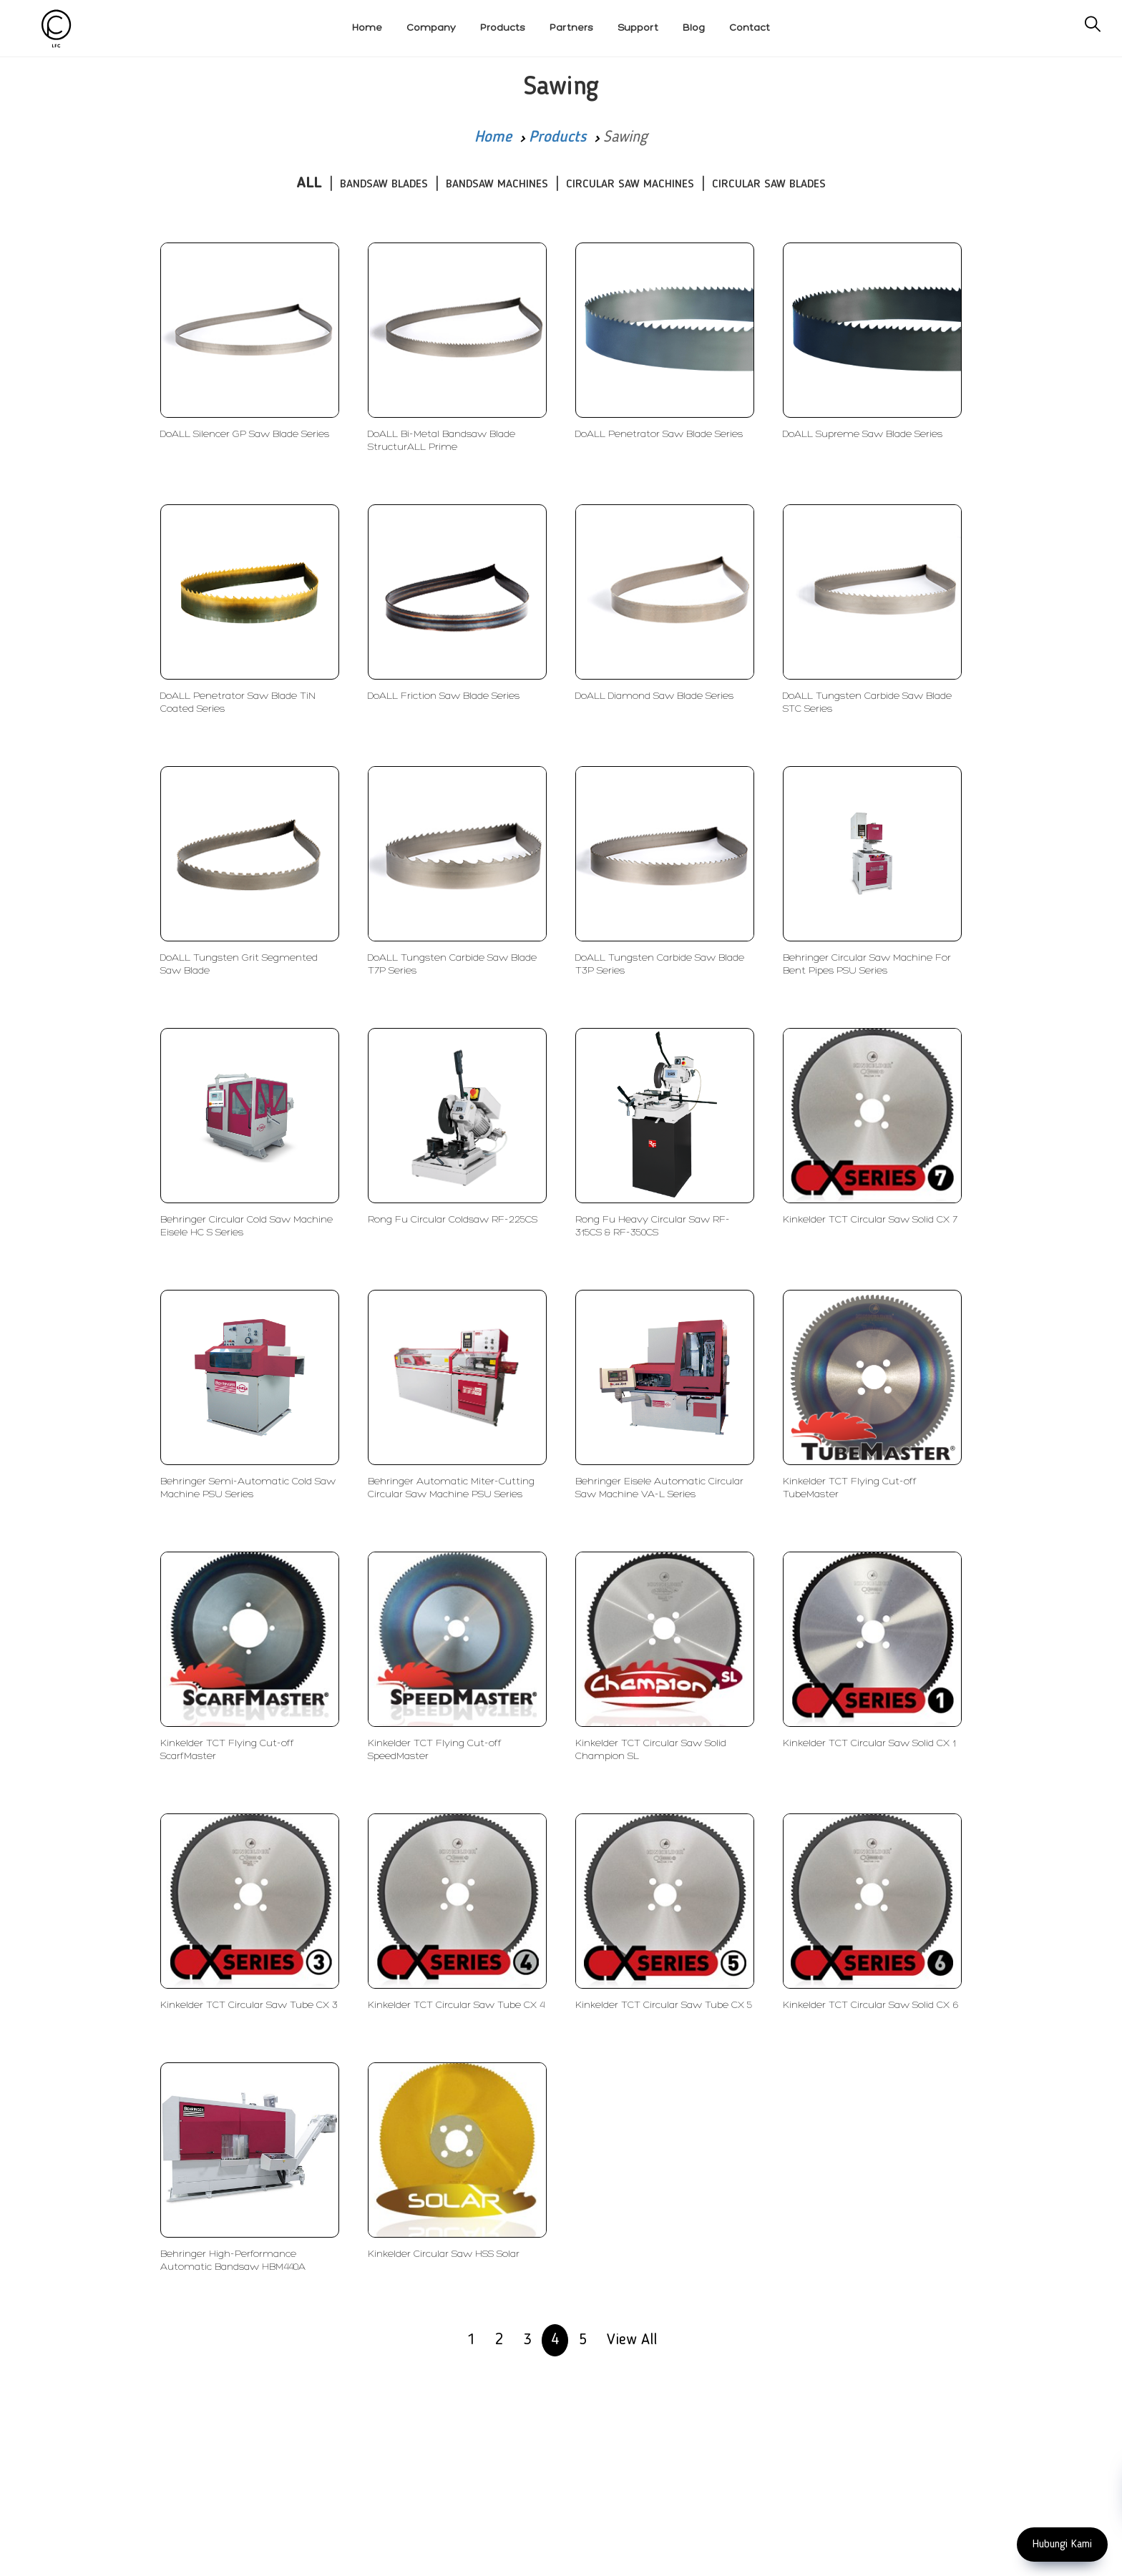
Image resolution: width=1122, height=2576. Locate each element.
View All (632, 2340)
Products (557, 137)
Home (493, 137)
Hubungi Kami (1062, 2544)
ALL (309, 183)
